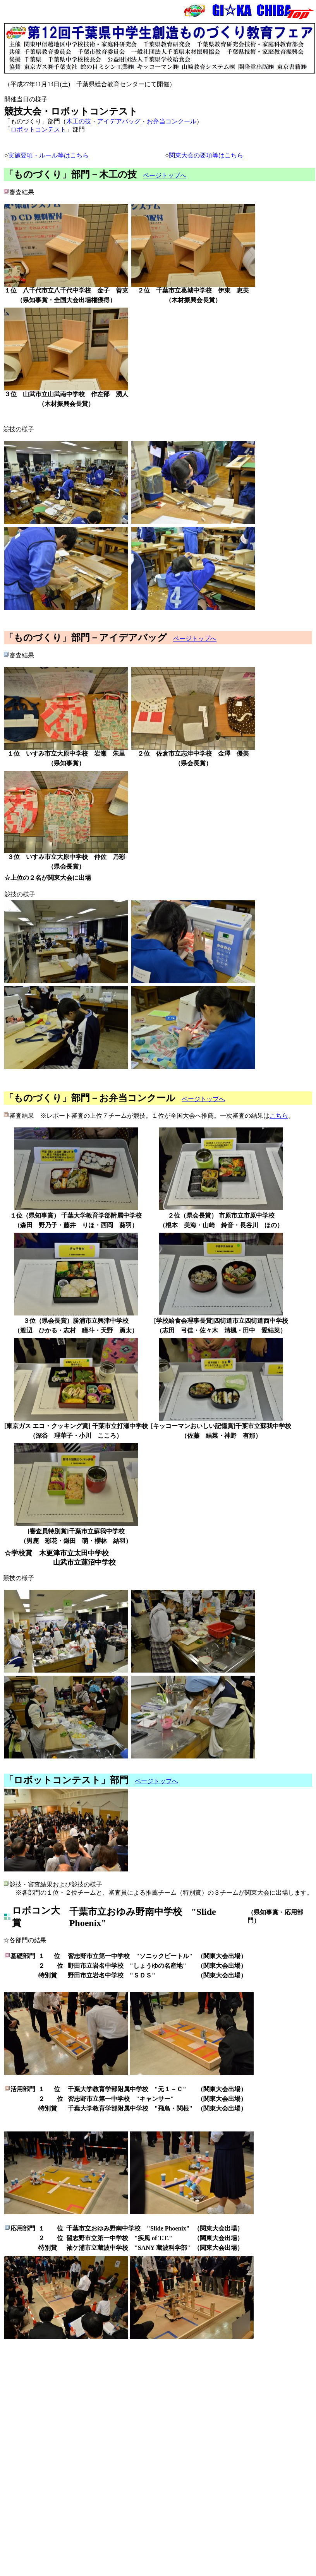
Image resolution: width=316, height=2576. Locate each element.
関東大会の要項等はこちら (206, 155)
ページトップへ (164, 175)
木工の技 (78, 121)
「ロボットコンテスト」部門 (66, 1780)
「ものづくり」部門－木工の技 (70, 174)
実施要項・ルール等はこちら (48, 155)
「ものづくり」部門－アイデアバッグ (85, 638)
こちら (279, 1115)
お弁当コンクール (171, 121)
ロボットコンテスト (38, 129)
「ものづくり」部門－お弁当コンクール (89, 1098)
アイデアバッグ (119, 121)
